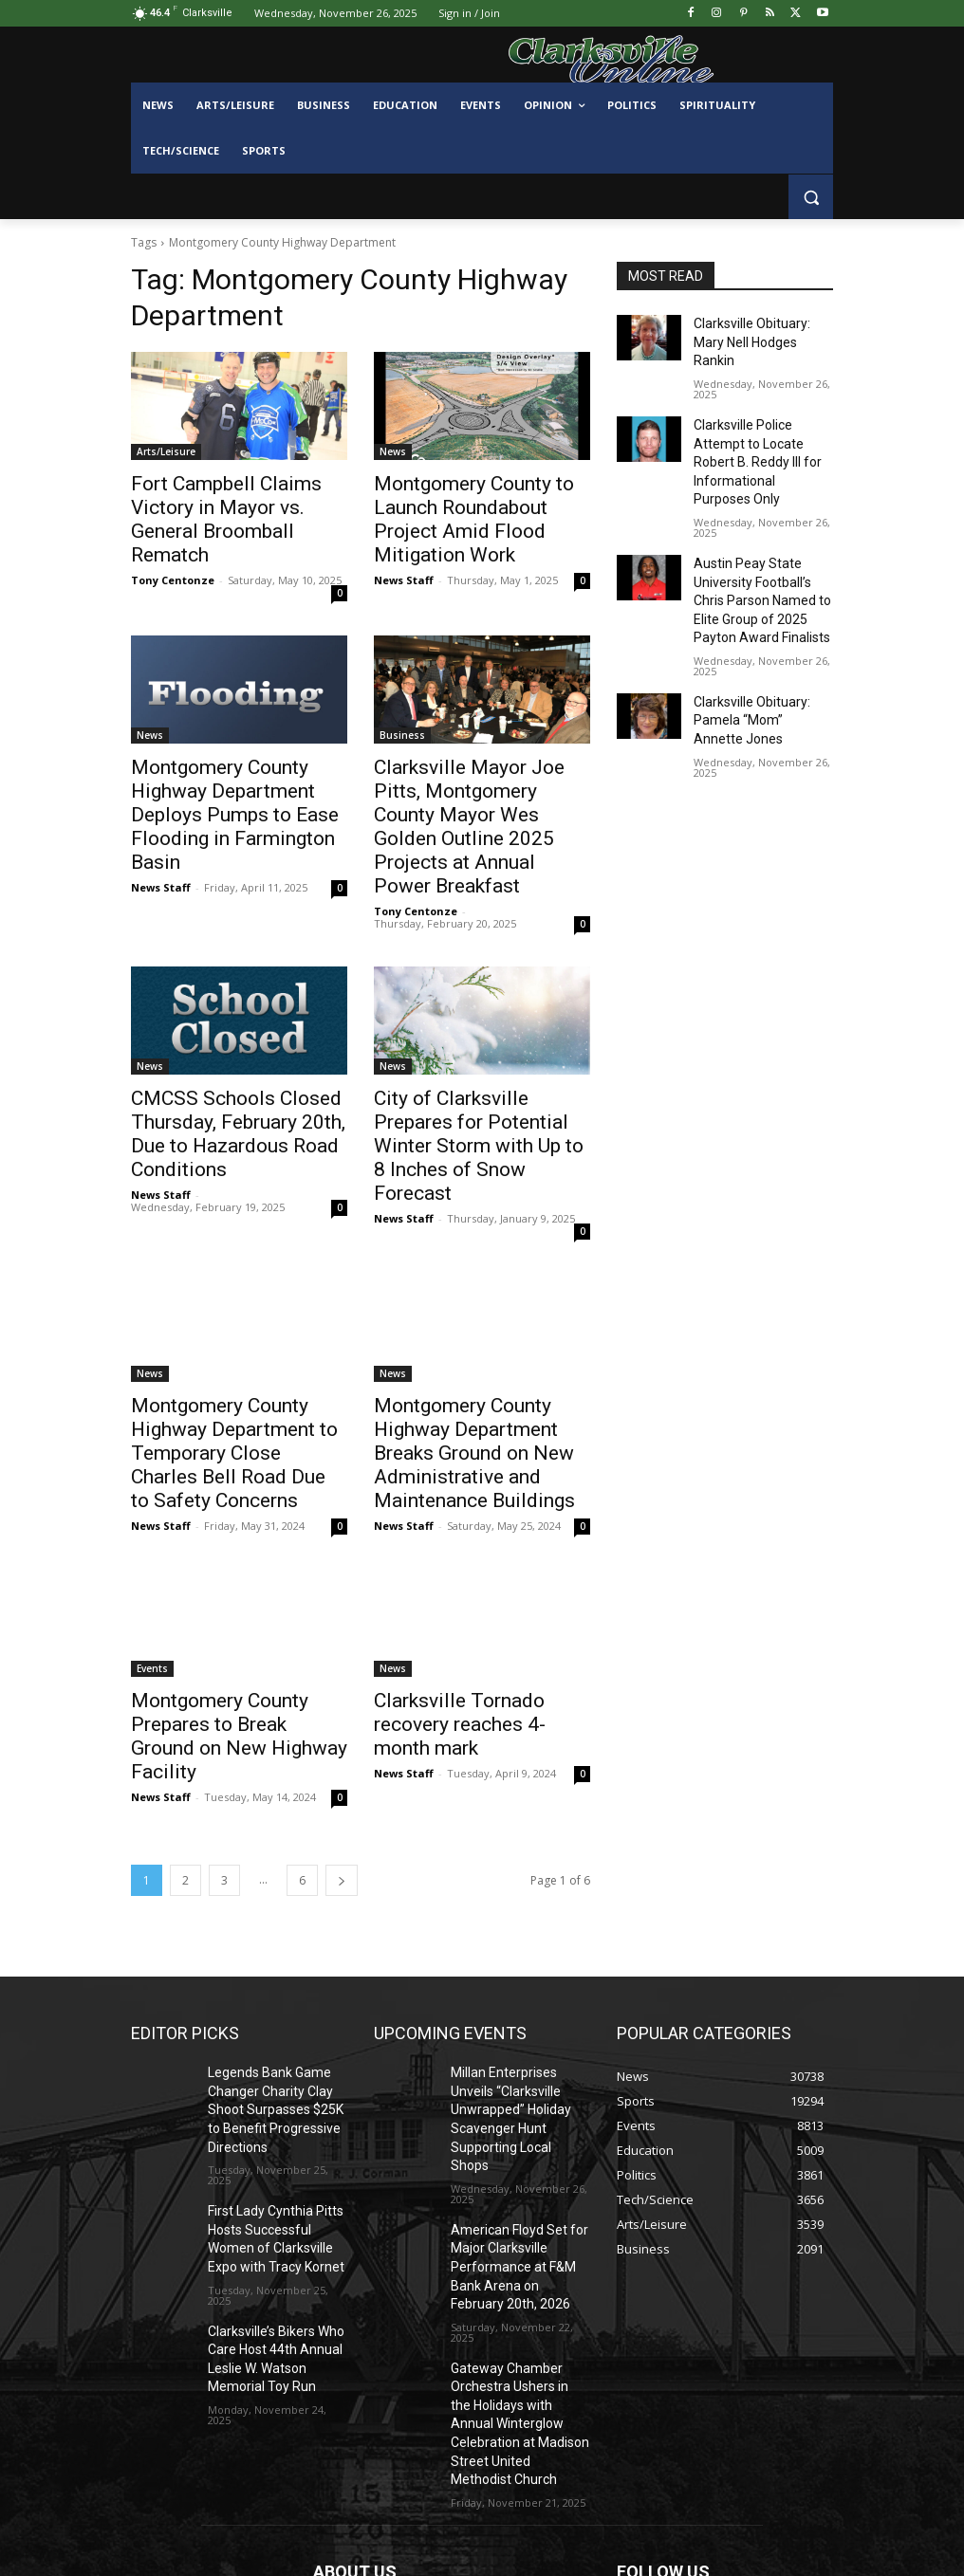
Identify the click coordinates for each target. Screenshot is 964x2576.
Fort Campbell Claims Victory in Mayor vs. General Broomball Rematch (235, 503)
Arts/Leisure (166, 451)
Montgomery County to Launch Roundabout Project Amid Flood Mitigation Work (473, 503)
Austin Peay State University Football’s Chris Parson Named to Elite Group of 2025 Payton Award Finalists (760, 541)
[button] (810, 197)
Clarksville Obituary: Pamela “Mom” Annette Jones (754, 650)
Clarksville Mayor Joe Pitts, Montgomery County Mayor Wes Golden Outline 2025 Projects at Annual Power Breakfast (471, 776)
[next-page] (341, 1707)
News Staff (404, 548)
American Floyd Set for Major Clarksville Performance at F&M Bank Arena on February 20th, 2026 (518, 2039)
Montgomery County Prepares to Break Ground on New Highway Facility (237, 1580)
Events (152, 1528)
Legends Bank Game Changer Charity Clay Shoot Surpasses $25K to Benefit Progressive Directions (274, 1930)
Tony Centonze (172, 548)
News (393, 451)
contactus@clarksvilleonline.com (473, 2490)
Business (402, 702)
